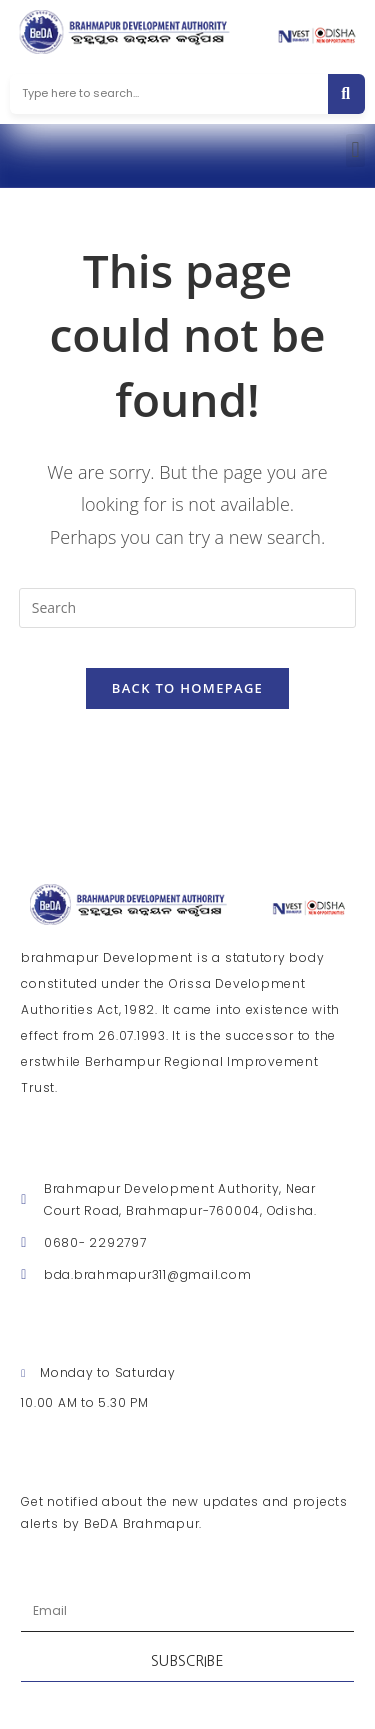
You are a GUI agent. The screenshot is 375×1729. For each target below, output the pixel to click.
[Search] (346, 94)
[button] (355, 150)
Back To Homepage (187, 688)
